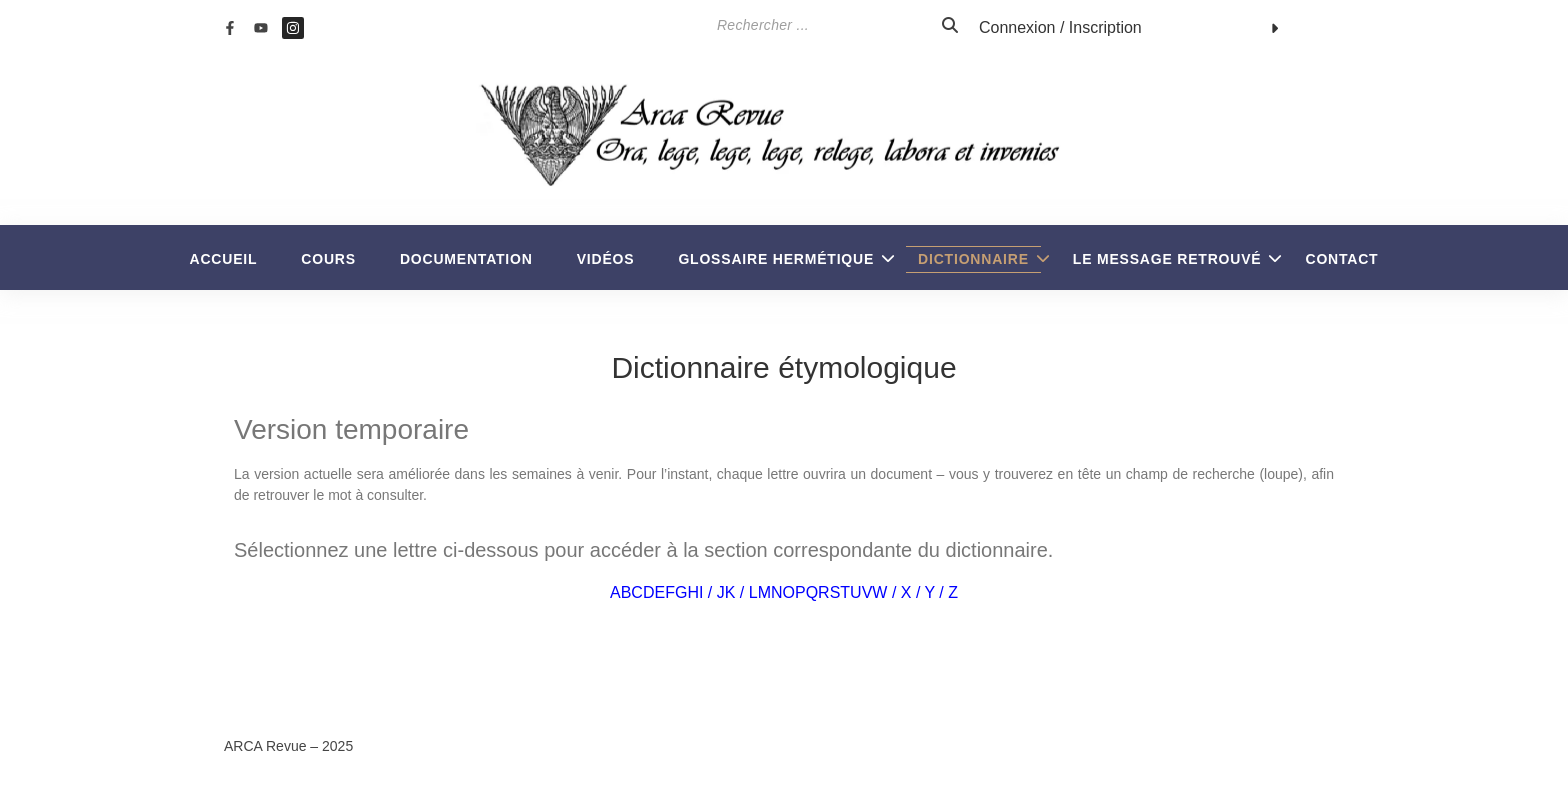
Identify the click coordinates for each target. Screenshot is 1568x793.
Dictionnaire (979, 259)
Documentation (466, 259)
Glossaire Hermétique (782, 259)
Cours (328, 259)
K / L (741, 592)
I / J (712, 592)
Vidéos (606, 259)
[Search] (765, 25)
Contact (1341, 259)
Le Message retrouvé (1173, 259)
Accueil (224, 259)
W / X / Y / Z (915, 592)
